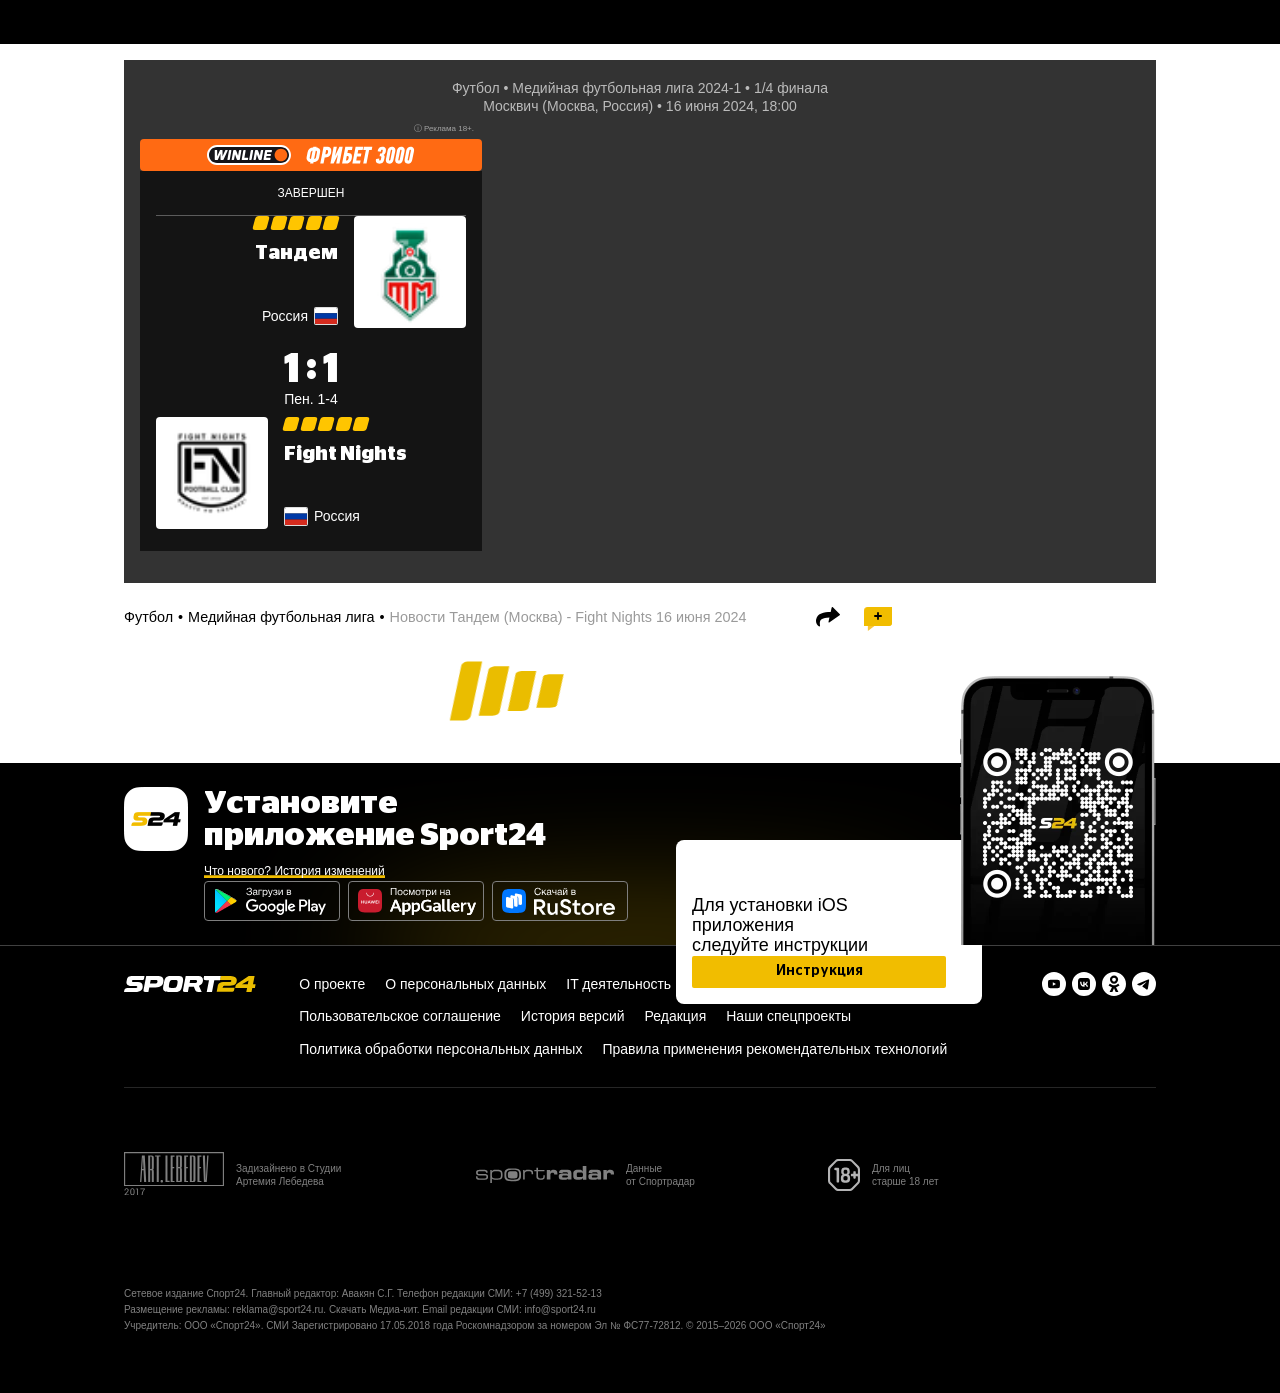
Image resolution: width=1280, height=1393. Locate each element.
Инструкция (819, 971)
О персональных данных (465, 984)
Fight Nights (345, 454)
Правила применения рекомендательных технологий (774, 1049)
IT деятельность (618, 984)
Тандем (296, 253)
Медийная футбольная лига (281, 617)
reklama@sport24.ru (278, 1309)
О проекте (332, 984)
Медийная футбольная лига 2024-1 (626, 88)
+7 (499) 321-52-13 (559, 1293)
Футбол (476, 88)
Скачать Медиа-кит (373, 1309)
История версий (573, 1016)
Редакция (676, 1016)
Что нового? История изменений (294, 871)
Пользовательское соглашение (400, 1016)
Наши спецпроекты (788, 1016)
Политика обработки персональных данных (440, 1049)
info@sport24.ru (560, 1309)
